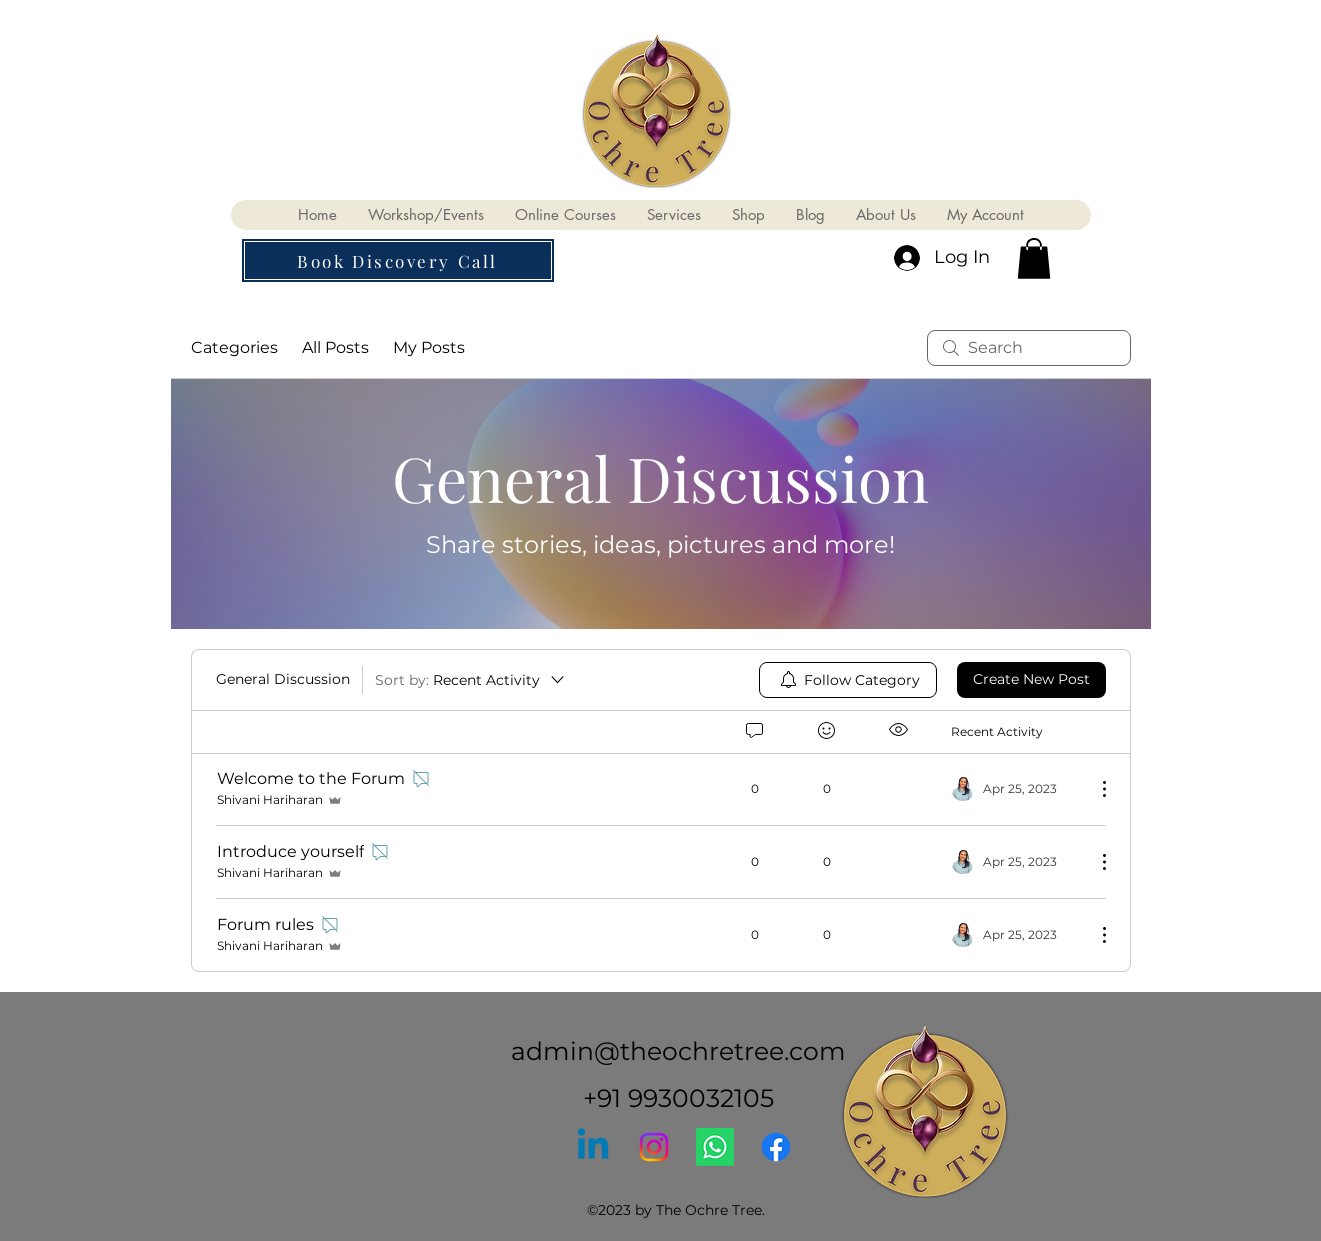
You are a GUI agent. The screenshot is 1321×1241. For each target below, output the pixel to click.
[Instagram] (654, 1147)
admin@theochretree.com (678, 1051)
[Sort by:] (471, 680)
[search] (1029, 348)
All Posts (335, 347)
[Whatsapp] (715, 1147)
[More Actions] (1094, 789)
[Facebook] (776, 1147)
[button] (398, 260)
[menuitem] (848, 680)
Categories (234, 347)
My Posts (429, 347)
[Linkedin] (593, 1147)
